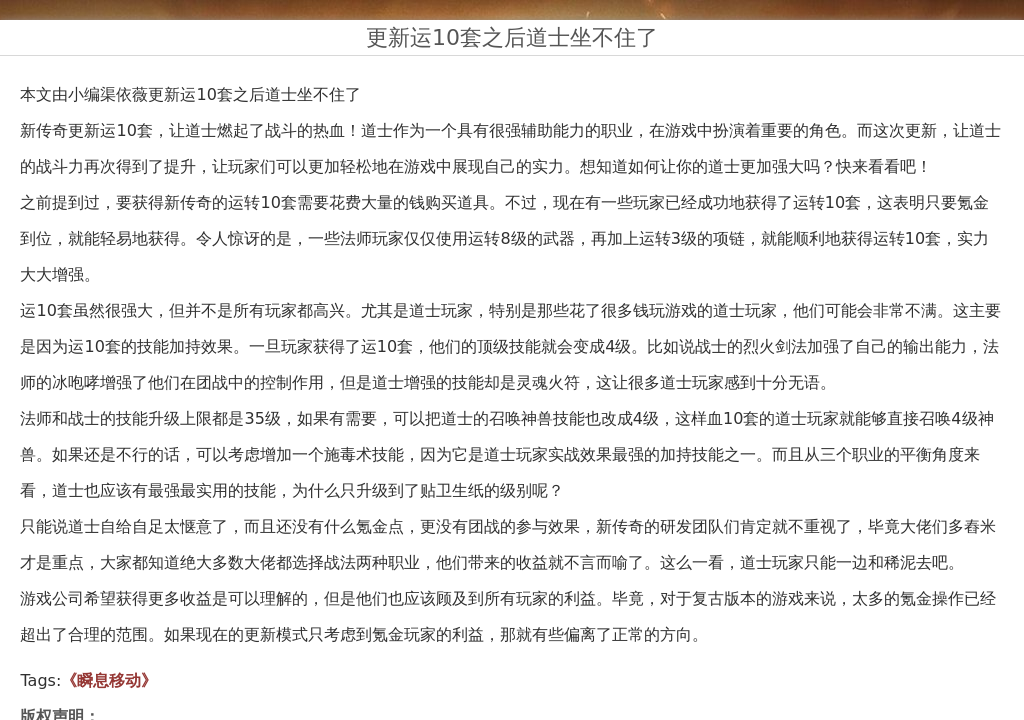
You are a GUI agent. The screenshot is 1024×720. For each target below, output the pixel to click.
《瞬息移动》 (109, 680)
